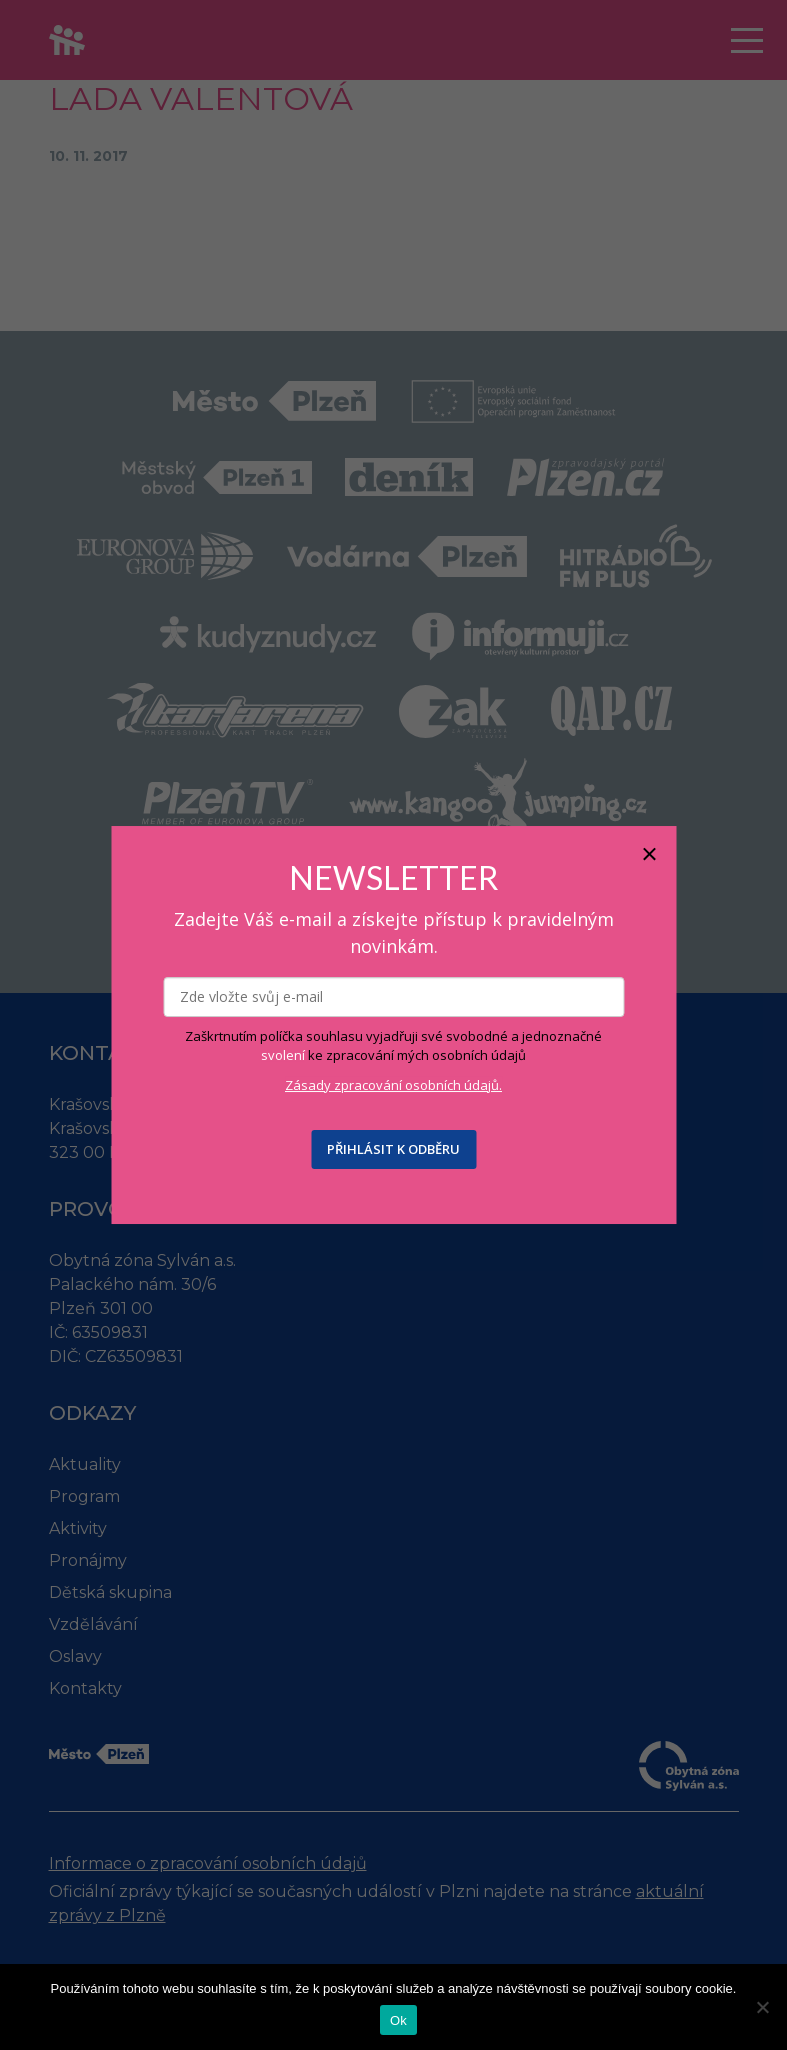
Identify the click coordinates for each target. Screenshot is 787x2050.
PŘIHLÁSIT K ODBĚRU (393, 1149)
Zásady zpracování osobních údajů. (393, 1085)
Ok (398, 2020)
